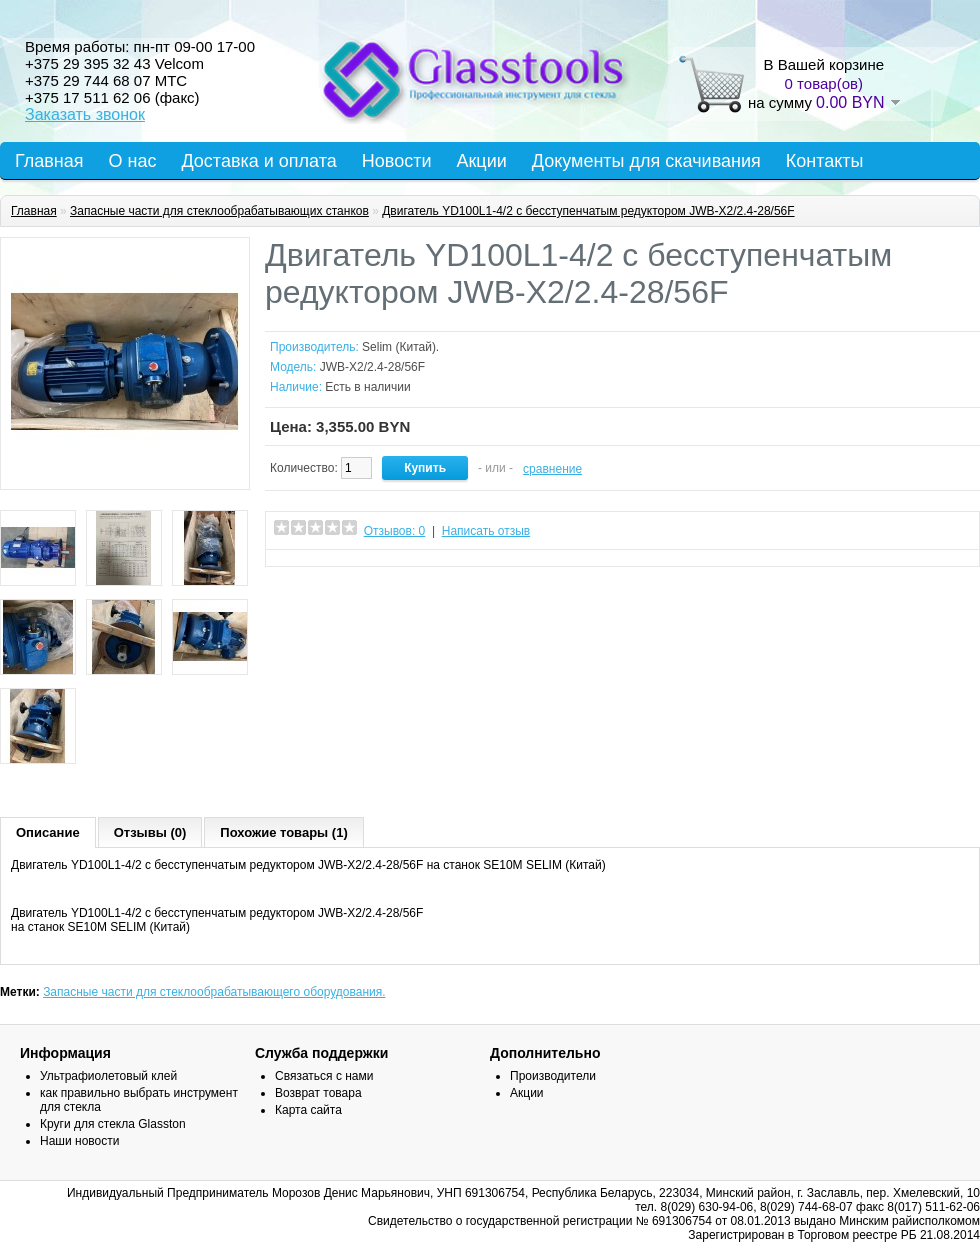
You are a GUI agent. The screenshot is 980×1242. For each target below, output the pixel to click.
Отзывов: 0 (395, 531)
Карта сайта (308, 1110)
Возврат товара (318, 1093)
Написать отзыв (486, 531)
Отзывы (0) (150, 832)
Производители (553, 1076)
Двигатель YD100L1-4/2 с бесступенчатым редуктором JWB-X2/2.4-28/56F (588, 211)
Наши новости (79, 1141)
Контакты (825, 161)
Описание (48, 832)
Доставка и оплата (258, 161)
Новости (397, 161)
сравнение (552, 469)
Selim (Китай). (400, 347)
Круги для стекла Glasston (113, 1124)
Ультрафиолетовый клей (108, 1076)
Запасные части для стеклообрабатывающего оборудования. (214, 992)
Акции (481, 161)
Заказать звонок (85, 114)
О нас (133, 161)
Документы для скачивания (646, 161)
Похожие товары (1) (283, 832)
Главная (49, 161)
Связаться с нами (324, 1076)
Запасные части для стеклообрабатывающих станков (219, 211)
